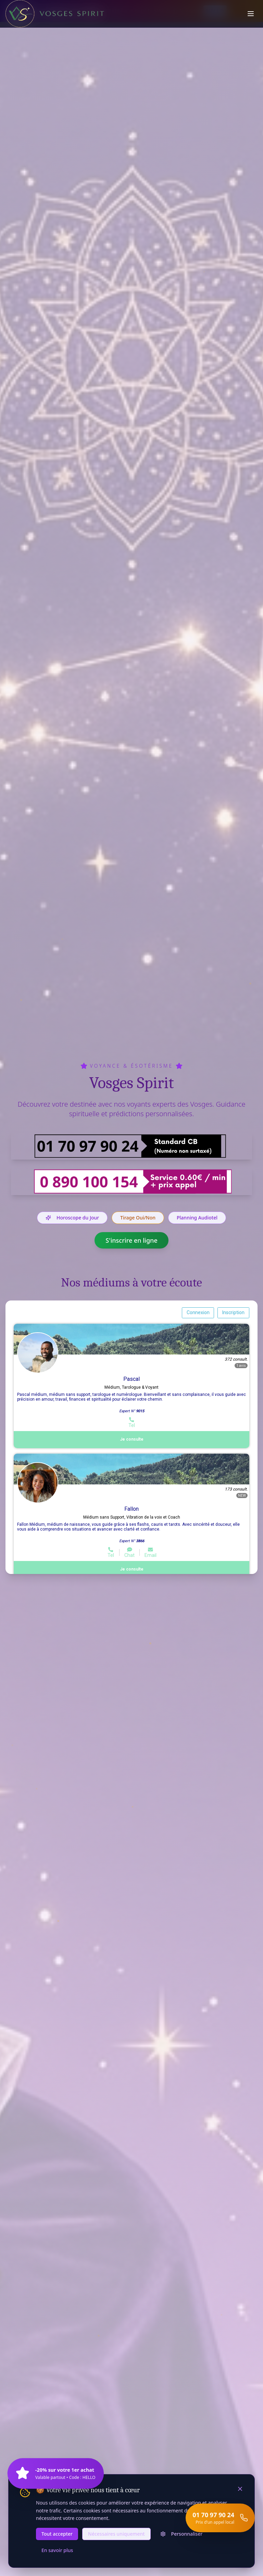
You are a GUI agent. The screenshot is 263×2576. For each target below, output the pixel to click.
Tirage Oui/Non (137, 1217)
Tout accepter (57, 2534)
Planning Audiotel (197, 1217)
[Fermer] (240, 2488)
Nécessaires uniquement (116, 2534)
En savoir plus (57, 2550)
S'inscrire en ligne (131, 1240)
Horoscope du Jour (72, 1217)
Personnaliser (181, 2534)
